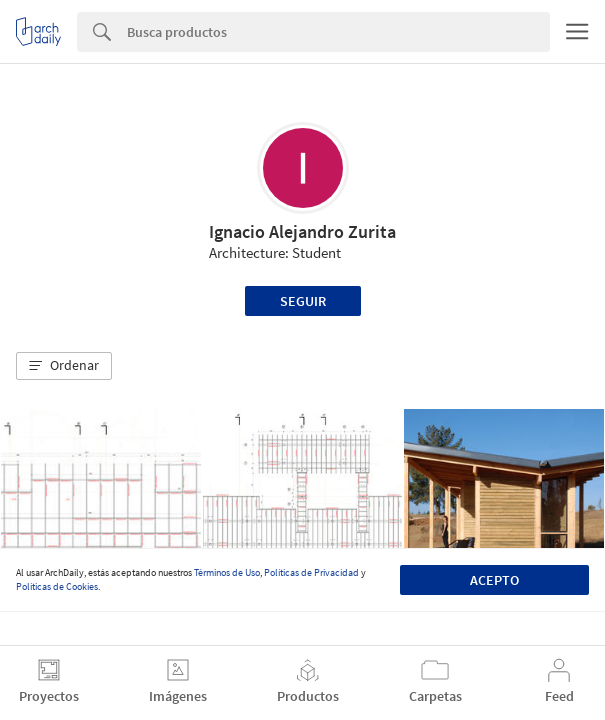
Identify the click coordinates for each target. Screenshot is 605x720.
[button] (64, 366)
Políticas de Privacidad (311, 572)
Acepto (494, 580)
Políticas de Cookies (57, 586)
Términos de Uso (227, 572)
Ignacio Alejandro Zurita (302, 231)
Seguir (303, 301)
